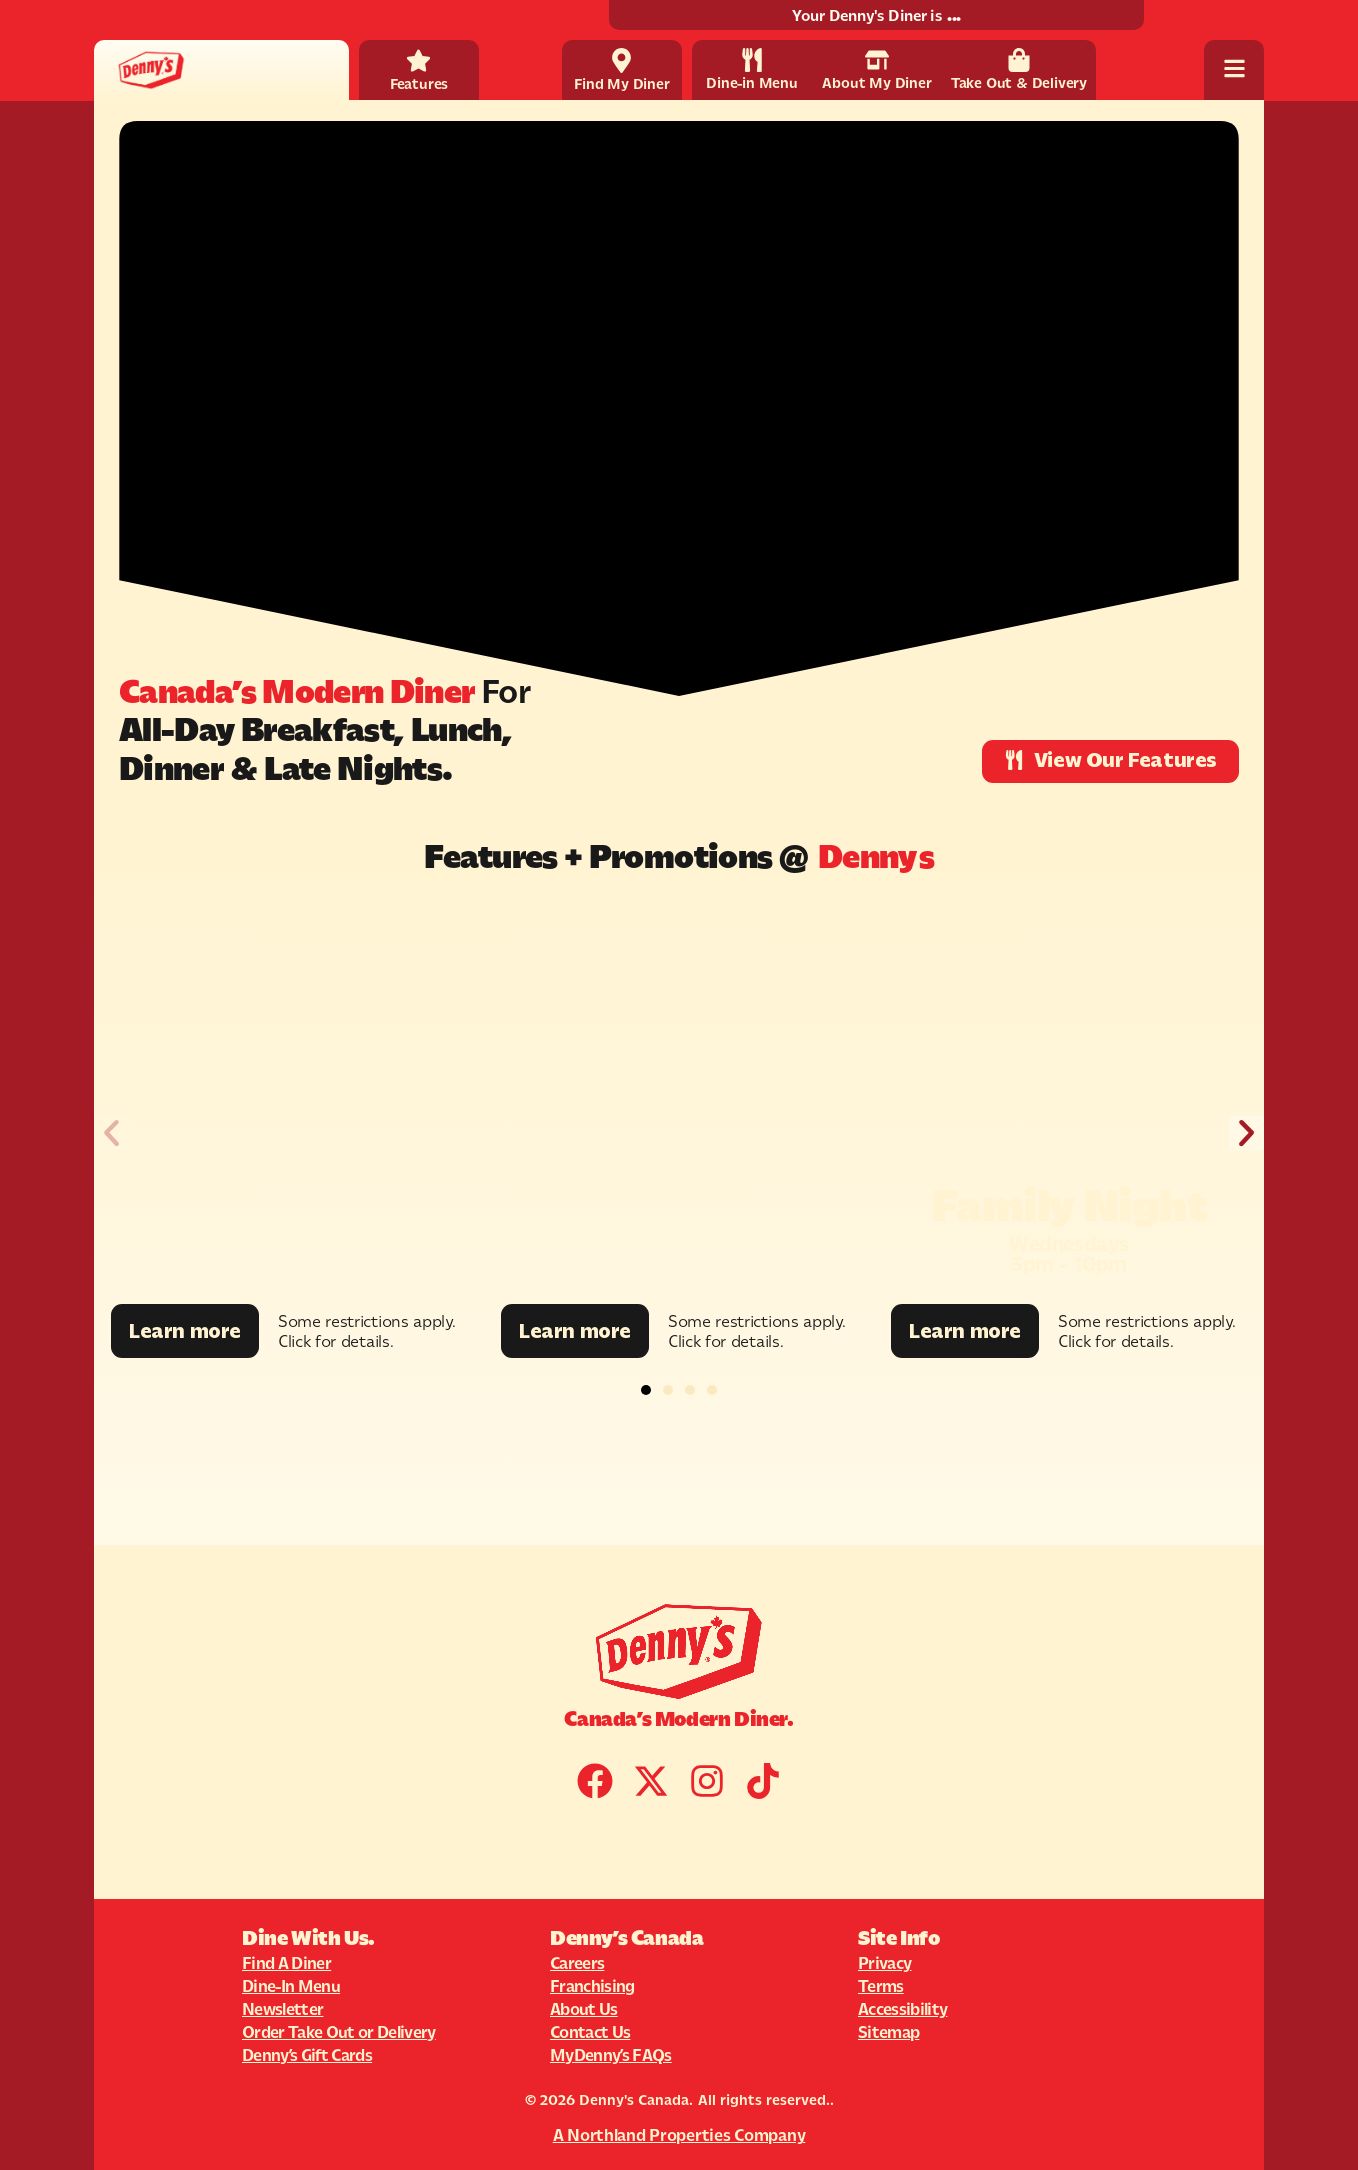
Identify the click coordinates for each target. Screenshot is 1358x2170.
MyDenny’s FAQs (611, 2055)
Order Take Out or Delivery (339, 2032)
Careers (577, 1963)
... (954, 15)
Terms (881, 1986)
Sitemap (888, 2032)
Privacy (884, 1963)
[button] (111, 1133)
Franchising (592, 1986)
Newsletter (282, 2009)
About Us (584, 2009)
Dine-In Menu (291, 1986)
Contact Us (590, 2032)
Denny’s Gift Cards (307, 2055)
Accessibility (902, 2009)
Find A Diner (286, 1963)
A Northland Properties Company (679, 2135)
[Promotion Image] (289, 1102)
